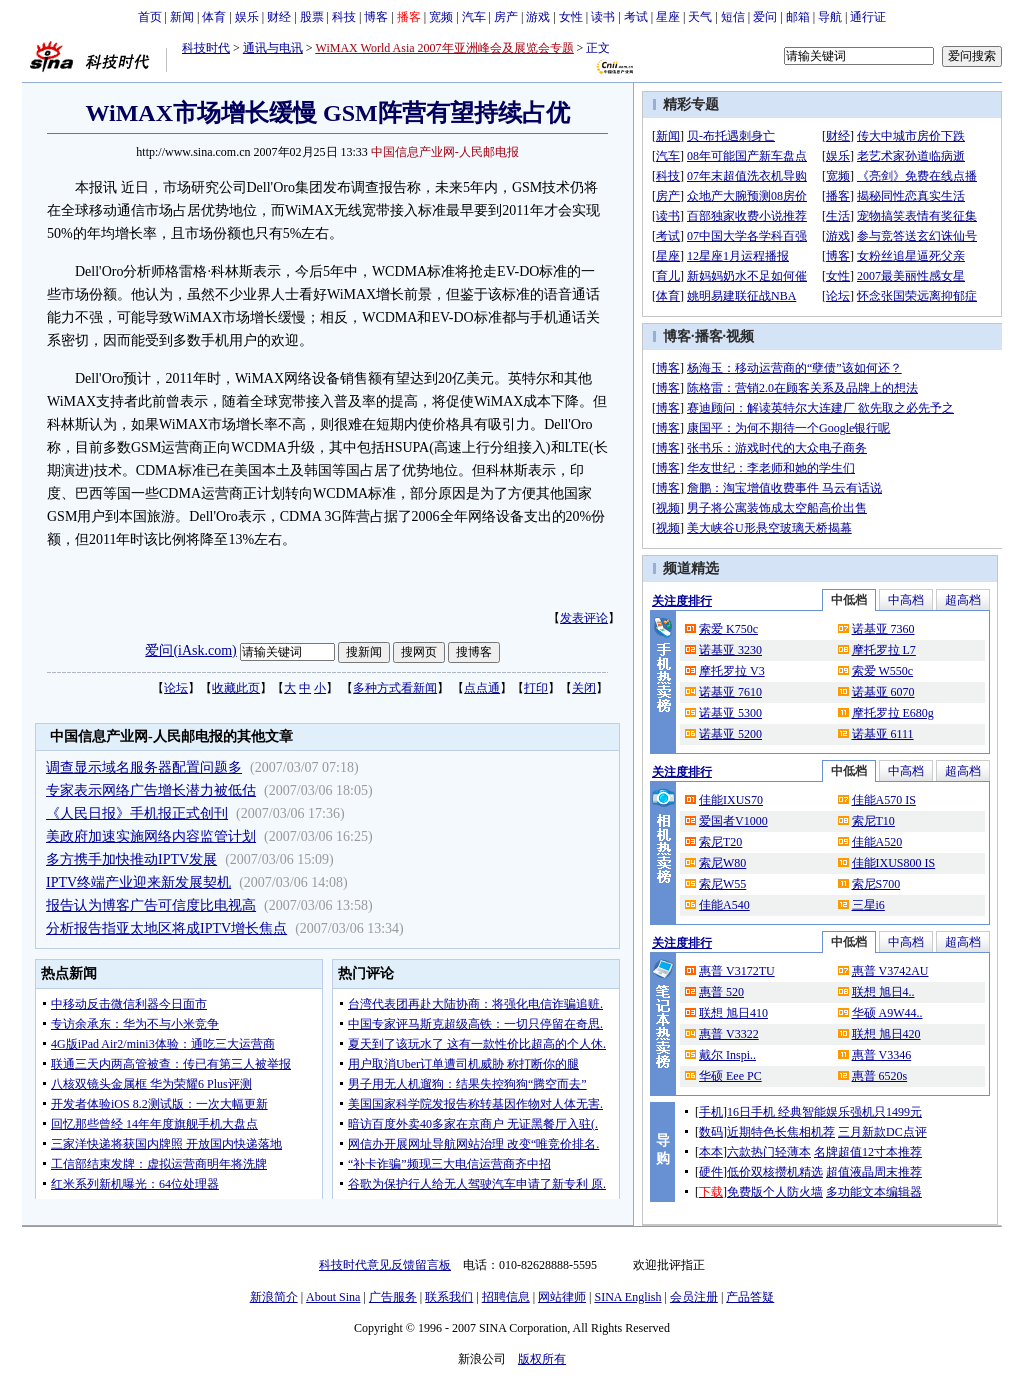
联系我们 (449, 1297)
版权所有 (542, 1359)
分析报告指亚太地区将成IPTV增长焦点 (166, 928)
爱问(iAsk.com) (190, 650)
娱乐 (247, 17)
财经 (279, 17)
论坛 (176, 688)
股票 (312, 17)
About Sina (333, 1297)
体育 (214, 17)
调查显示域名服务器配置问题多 (144, 767)
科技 (344, 17)
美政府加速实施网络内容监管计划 (151, 836)
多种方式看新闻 (395, 688)
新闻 (182, 17)
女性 (571, 17)
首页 (150, 17)
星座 (668, 17)
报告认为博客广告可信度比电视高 (151, 905)
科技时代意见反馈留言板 (385, 1265)
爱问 (765, 17)
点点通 (482, 688)
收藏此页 (236, 688)
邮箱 (798, 17)
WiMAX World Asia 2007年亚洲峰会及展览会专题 (445, 48)
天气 (700, 17)
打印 (536, 688)
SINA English (627, 1297)
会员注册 (694, 1297)
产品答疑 (750, 1297)
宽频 (441, 17)
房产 (506, 17)
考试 (636, 17)
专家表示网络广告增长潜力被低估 (151, 790)
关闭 (584, 688)
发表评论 (584, 618)
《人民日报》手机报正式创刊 (137, 813)
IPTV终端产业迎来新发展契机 (138, 882)
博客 (376, 17)
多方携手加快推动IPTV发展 (131, 859)
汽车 (474, 17)
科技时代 (206, 48)
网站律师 (562, 1297)
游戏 (538, 17)
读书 (603, 17)
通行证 (868, 17)
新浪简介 (274, 1297)
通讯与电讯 (273, 48)
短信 (733, 17)
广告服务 (393, 1297)
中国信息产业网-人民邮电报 (445, 152)
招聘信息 (506, 1297)
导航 (830, 17)
